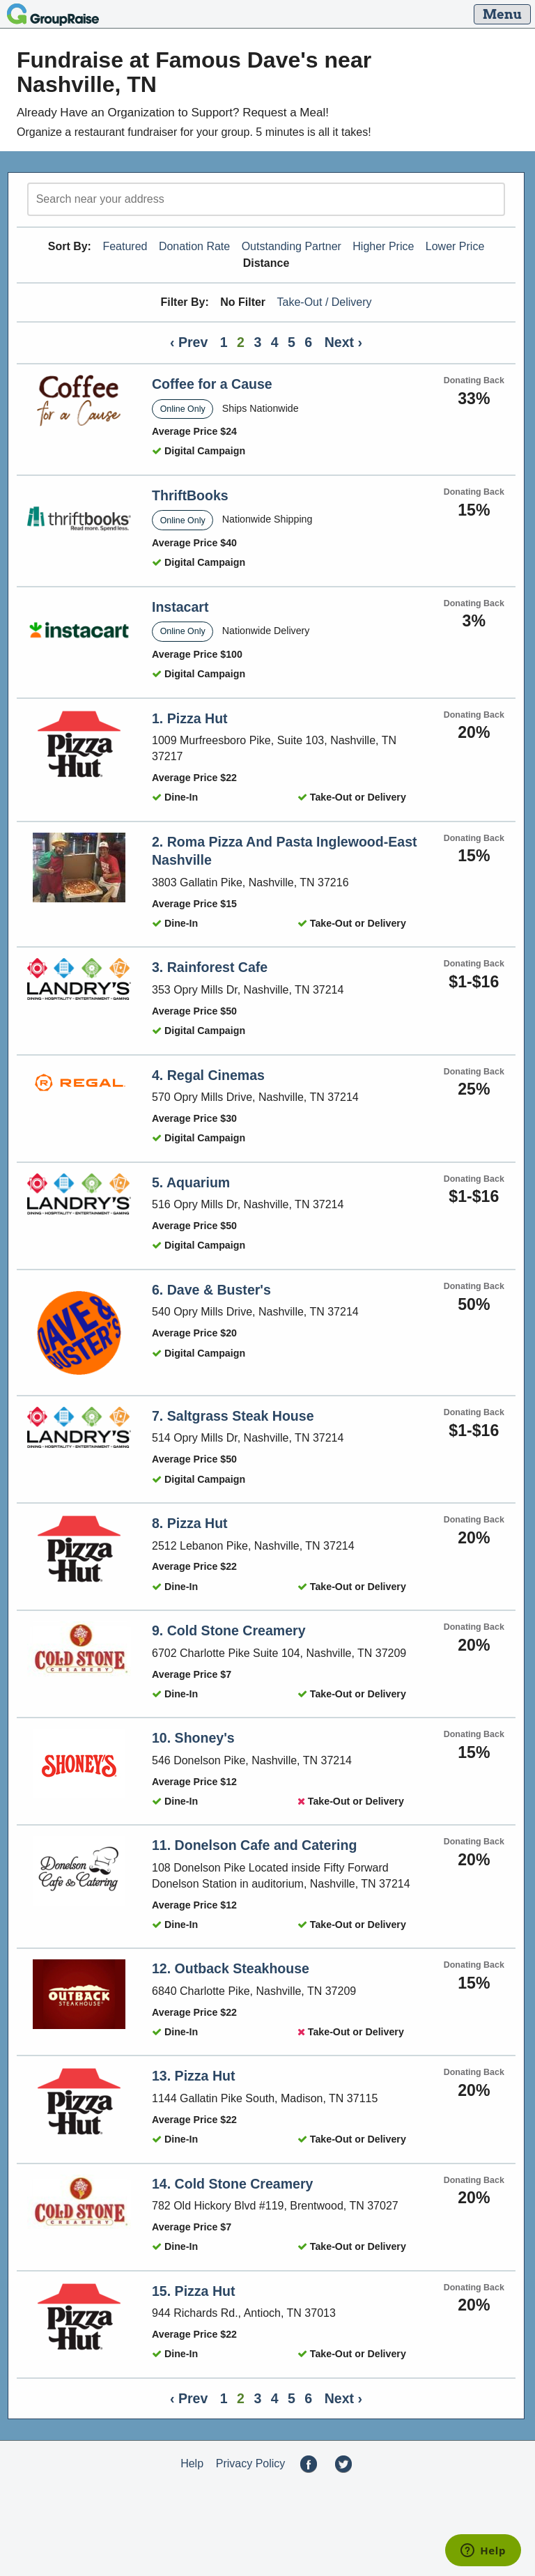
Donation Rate (194, 246)
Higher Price (383, 246)
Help (191, 2463)
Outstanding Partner (291, 246)
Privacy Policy (251, 2463)
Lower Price (455, 246)
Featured (124, 246)
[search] (266, 199)
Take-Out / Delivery (324, 302)
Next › (343, 342)
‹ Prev (189, 342)
